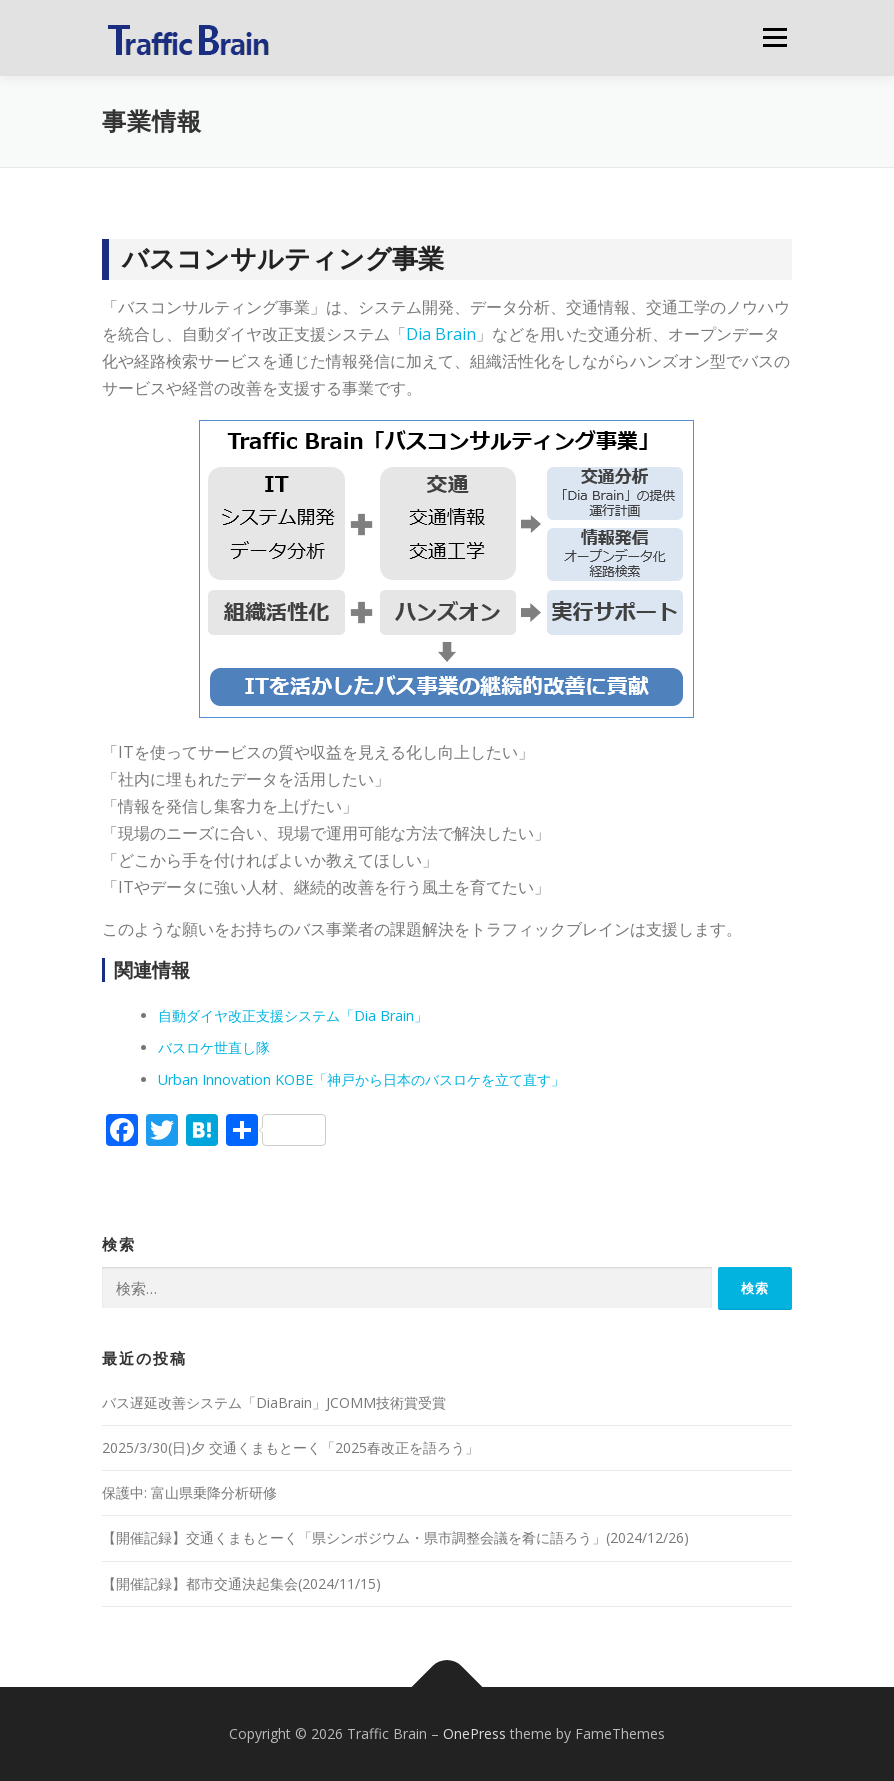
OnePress (474, 1733)
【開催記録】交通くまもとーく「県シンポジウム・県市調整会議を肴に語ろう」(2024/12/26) (395, 1537)
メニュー (774, 37)
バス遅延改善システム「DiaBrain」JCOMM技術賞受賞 (274, 1402)
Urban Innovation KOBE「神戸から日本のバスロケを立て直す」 (361, 1079)
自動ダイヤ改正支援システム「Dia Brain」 (293, 1015)
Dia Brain (441, 334)
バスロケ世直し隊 (214, 1047)
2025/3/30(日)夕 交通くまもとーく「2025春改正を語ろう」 (290, 1447)
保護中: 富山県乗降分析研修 (189, 1492)
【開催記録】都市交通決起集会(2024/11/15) (241, 1583)
